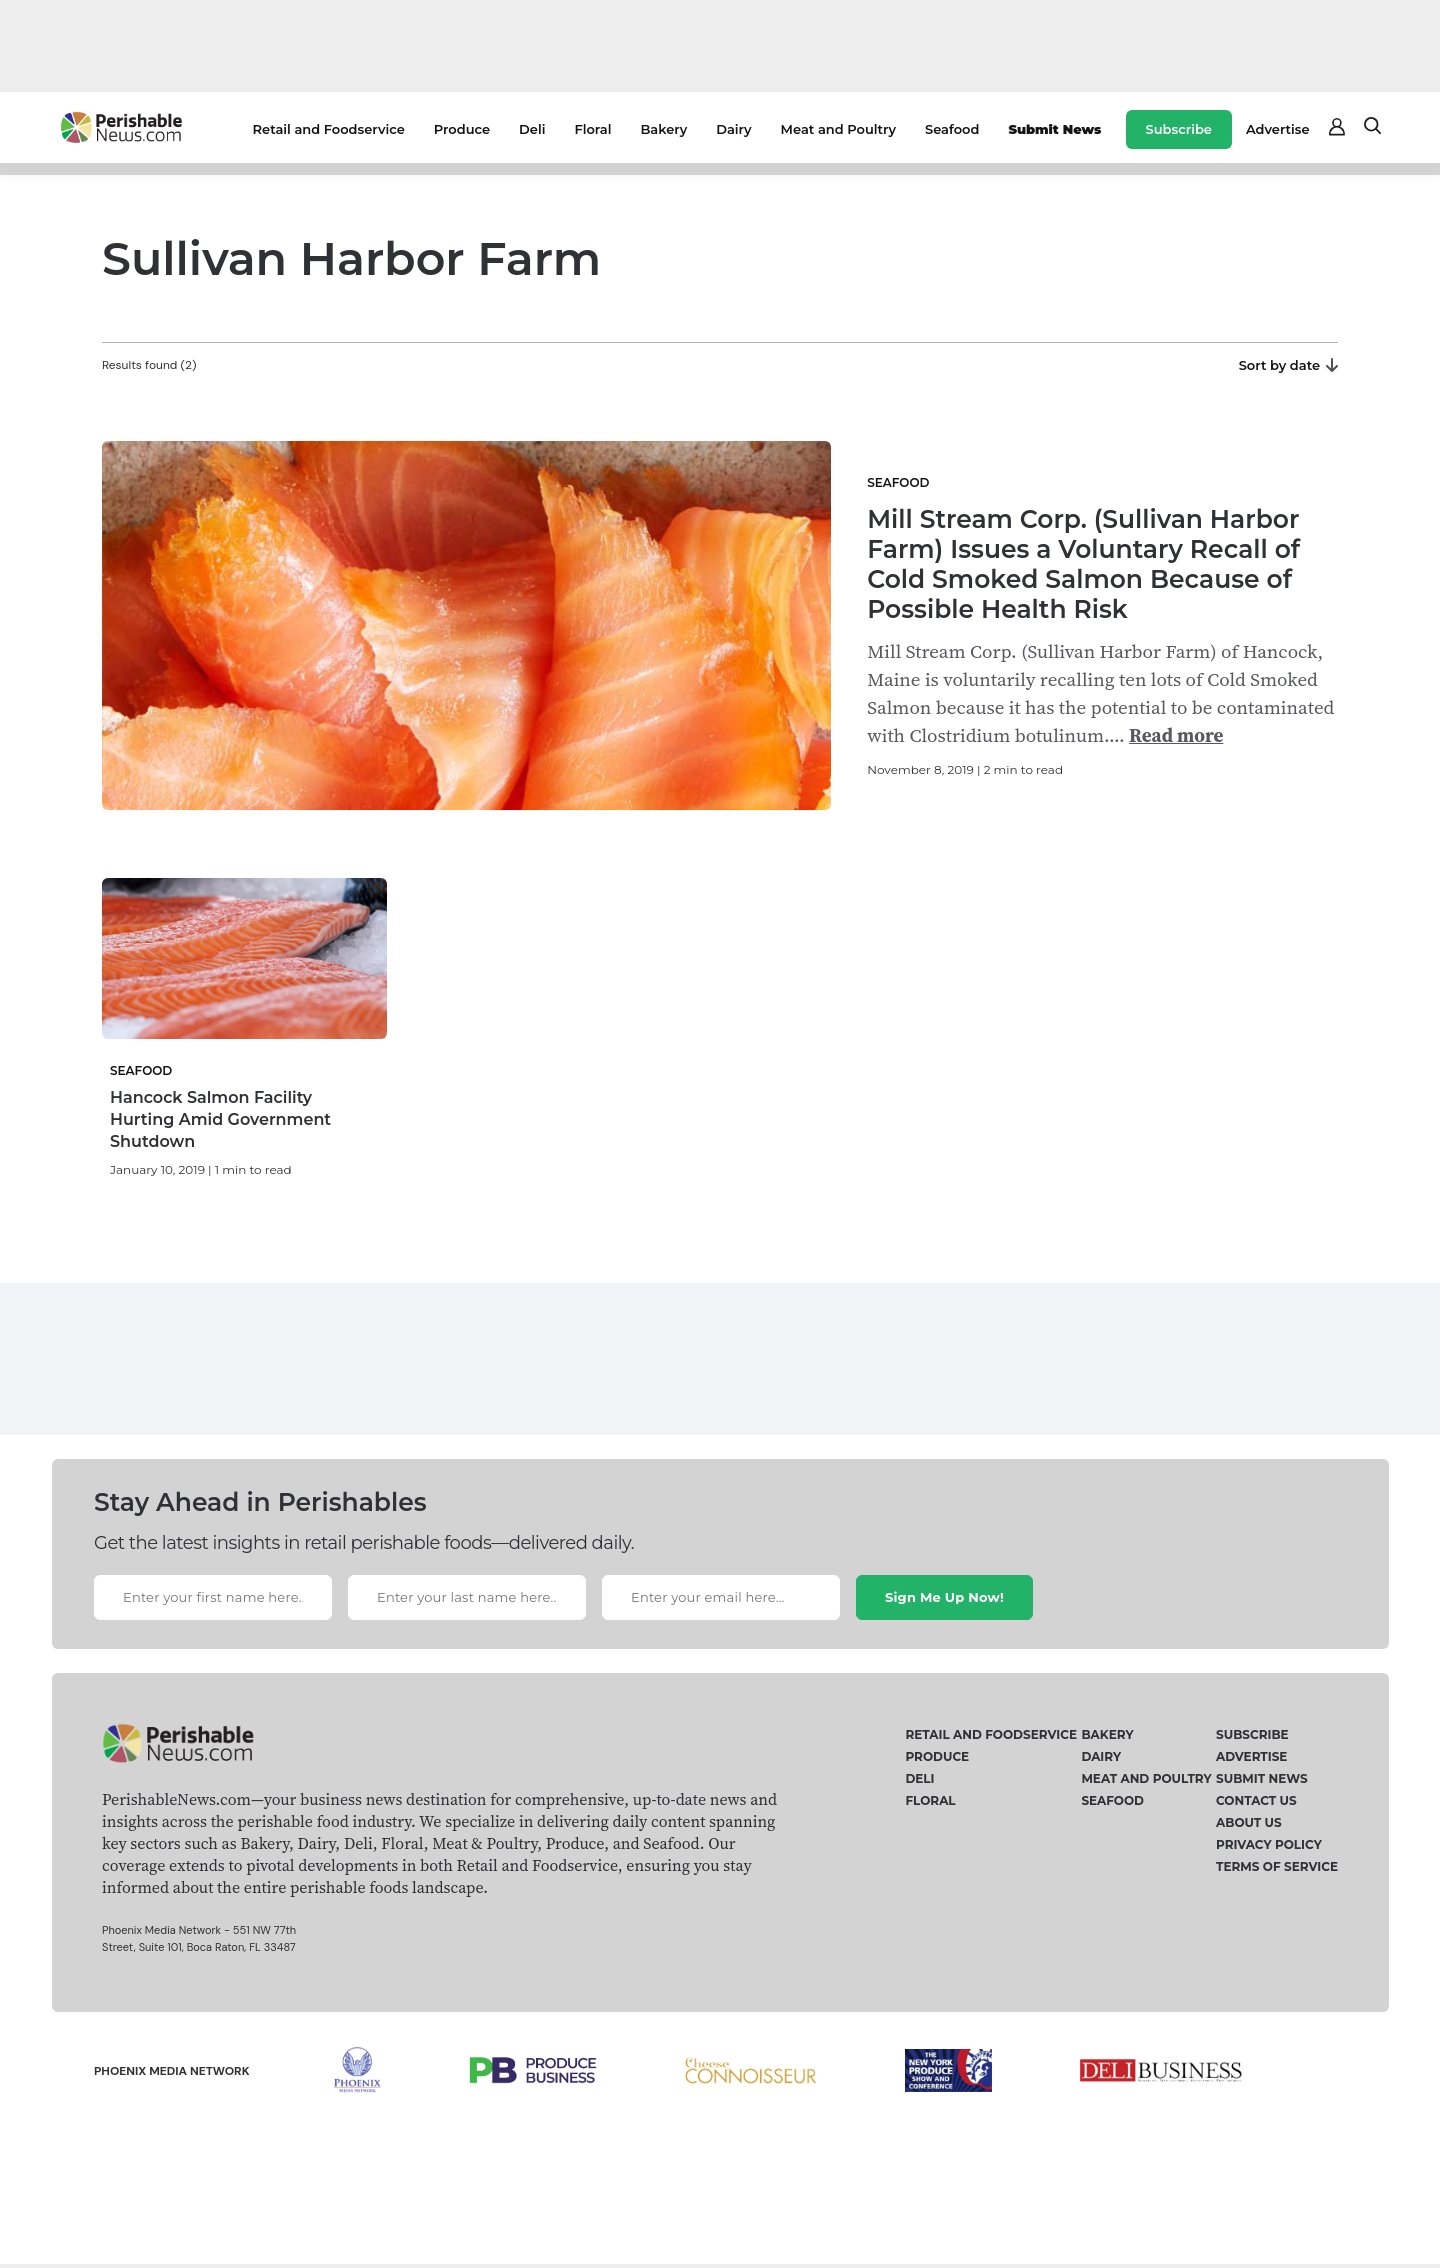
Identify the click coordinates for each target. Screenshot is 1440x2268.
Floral (592, 129)
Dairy (733, 129)
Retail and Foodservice (329, 129)
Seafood (952, 129)
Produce (462, 129)
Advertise (1278, 129)
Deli (532, 129)
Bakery (663, 129)
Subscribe (1179, 129)
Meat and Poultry (838, 129)
